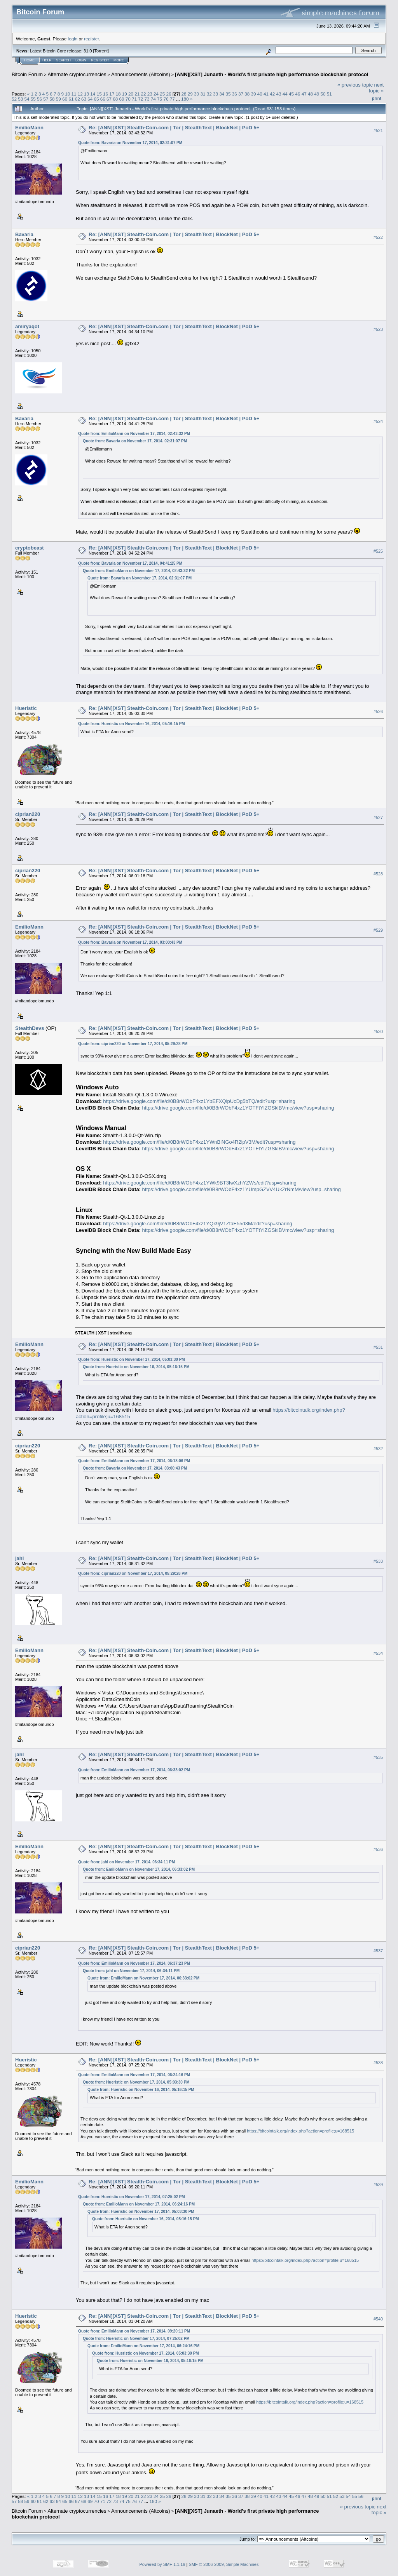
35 (227, 93)
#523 (378, 329)
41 (266, 93)
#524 (378, 421)
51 (329, 93)
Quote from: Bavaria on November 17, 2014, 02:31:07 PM (130, 143)
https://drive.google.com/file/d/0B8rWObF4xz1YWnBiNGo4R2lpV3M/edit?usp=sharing (199, 1142)
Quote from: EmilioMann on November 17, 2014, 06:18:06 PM (134, 1461)
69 (121, 98)
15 (99, 93)
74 (153, 98)
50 (322, 93)
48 (310, 93)
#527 (378, 817)
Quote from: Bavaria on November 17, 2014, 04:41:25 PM (130, 563)
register (91, 38)
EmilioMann (29, 127)
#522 (378, 237)
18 (117, 93)
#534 (378, 1653)
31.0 (88, 51)
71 (134, 98)
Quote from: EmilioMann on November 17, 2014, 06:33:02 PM (134, 1770)
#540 (378, 2319)
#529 (378, 930)
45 (291, 93)
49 (316, 93)
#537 (378, 1951)
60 (64, 98)
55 (33, 98)
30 (196, 93)
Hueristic (26, 708)
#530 (378, 1031)
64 (90, 98)
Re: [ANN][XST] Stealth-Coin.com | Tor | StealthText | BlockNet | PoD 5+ (174, 127)
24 (156, 93)
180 (185, 98)
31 (202, 93)
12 (80, 93)
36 (234, 93)
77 (172, 98)
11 (74, 93)
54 (27, 98)
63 (83, 98)
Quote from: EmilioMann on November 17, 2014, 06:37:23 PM (134, 1963)
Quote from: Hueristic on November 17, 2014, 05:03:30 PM (131, 1359)
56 (39, 98)
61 (70, 98)
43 (278, 93)
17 (111, 93)
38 (247, 93)
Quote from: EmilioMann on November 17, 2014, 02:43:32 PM (134, 433)
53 (20, 98)
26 (168, 93)
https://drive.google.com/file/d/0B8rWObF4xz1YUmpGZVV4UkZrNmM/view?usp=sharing (241, 1189)
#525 (378, 551)
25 (162, 93)
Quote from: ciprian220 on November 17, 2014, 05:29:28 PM (132, 1044)
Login (80, 60)
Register (100, 60)
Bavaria (24, 234)
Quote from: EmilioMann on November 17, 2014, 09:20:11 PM (134, 2331)
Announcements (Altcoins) (140, 74)
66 (102, 98)
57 (45, 98)
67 (109, 98)
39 (253, 93)
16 (105, 93)
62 (77, 98)
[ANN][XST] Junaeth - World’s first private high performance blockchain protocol (271, 74)
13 (86, 93)
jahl (19, 1558)
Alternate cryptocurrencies (77, 74)
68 (115, 98)
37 (240, 93)
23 (149, 93)
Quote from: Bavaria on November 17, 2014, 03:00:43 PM (130, 942)
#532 (378, 1448)
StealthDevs (29, 1028)
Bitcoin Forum (27, 74)
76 (165, 98)
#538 (378, 2062)
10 (67, 93)
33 (215, 93)
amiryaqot (27, 326)
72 (140, 98)
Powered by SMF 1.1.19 (162, 2564)
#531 (378, 1347)
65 (96, 98)
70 (128, 98)
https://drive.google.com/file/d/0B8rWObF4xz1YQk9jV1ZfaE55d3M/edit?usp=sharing (197, 1223)
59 (58, 98)
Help (47, 60)
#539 (378, 2184)
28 (184, 93)
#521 (378, 130)
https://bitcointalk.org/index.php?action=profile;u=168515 (300, 2131)
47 (304, 93)
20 (130, 93)
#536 (378, 1849)
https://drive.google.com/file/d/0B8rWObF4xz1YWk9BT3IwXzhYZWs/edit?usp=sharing (199, 1183)
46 (297, 93)
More (118, 60)
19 (124, 93)
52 (14, 98)
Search (63, 60)
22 (143, 93)
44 (285, 93)
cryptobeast (29, 548)
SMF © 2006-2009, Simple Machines (224, 2564)
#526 (378, 711)
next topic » (376, 88)
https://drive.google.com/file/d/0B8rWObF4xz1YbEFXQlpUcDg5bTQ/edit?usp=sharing (199, 1101)
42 (272, 93)
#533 (378, 1561)
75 (159, 98)
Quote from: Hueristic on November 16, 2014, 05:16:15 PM (131, 724)
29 (190, 93)
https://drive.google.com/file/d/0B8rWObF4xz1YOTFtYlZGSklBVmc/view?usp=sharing (238, 1108)
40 (259, 93)
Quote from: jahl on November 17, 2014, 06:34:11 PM (126, 1862)
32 (209, 93)
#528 (378, 873)
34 (221, 93)
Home (29, 60)
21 (137, 93)
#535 (378, 1757)
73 (147, 98)
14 (92, 93)
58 (52, 98)
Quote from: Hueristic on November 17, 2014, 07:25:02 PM (131, 2197)
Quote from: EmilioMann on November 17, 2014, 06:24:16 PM (134, 2075)
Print (376, 98)
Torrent (101, 51)
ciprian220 (27, 814)
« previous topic (355, 85)
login (73, 38)
